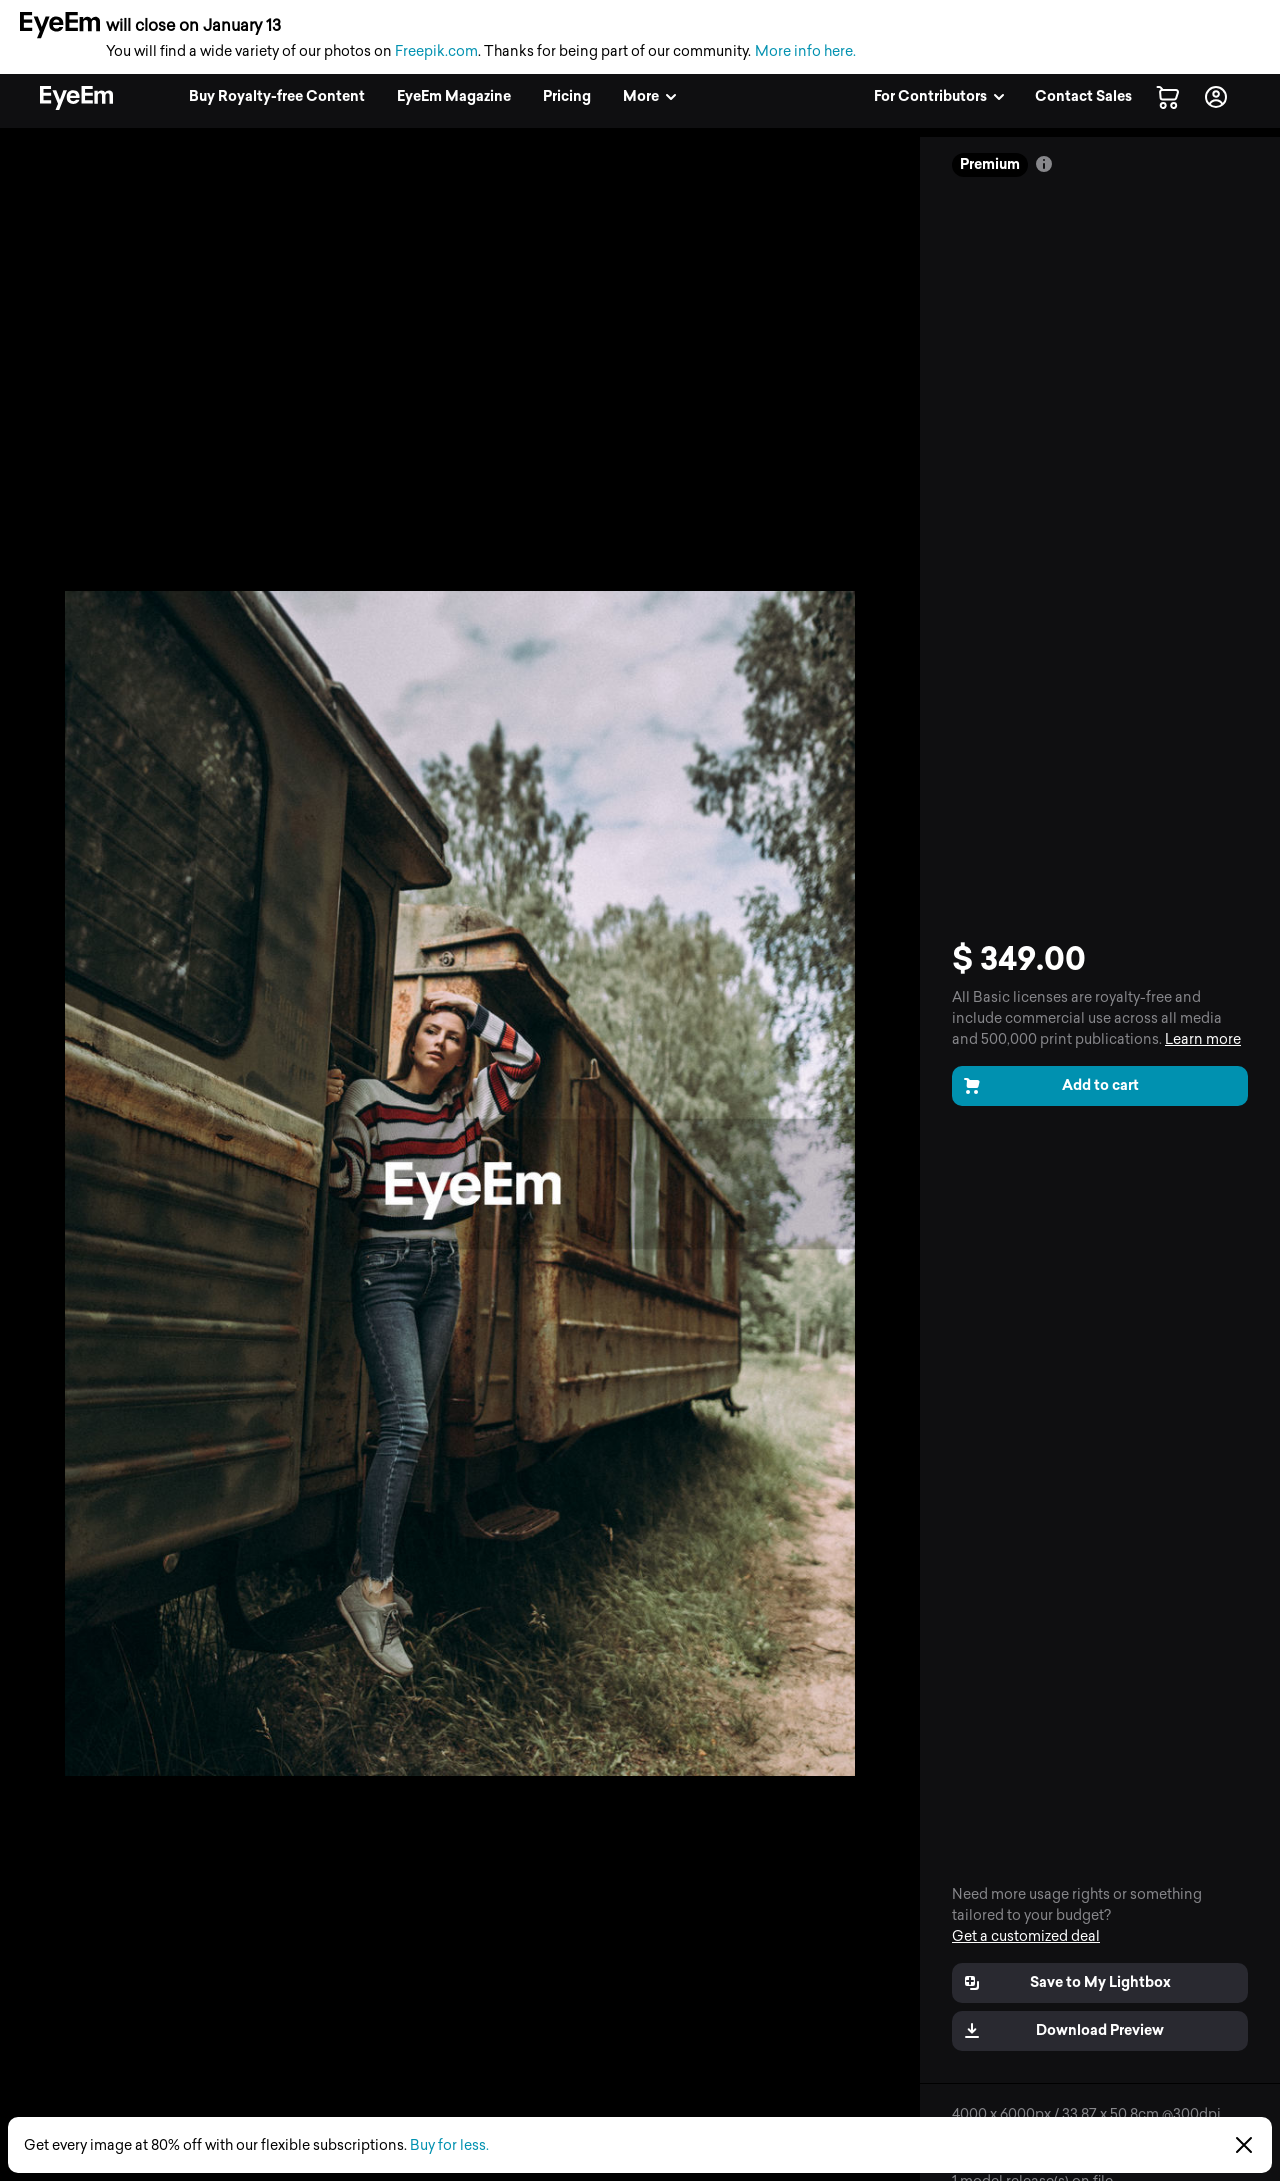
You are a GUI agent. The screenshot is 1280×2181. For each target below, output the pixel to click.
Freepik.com (436, 51)
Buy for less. (449, 2145)
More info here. (805, 51)
